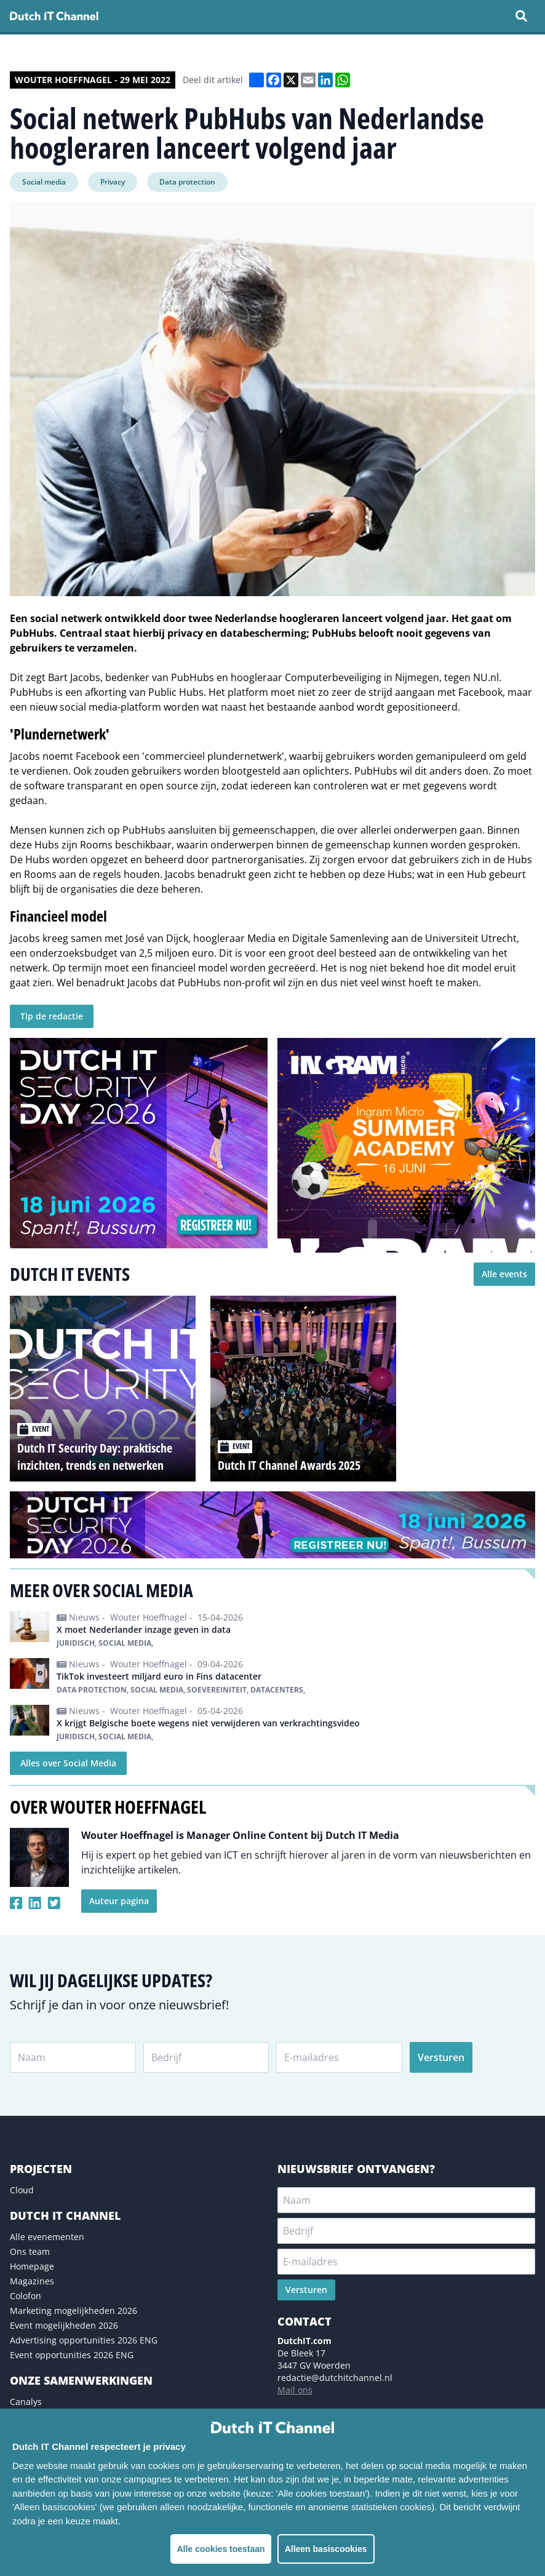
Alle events (504, 1274)
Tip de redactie (51, 1016)
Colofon (25, 2296)
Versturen (441, 2057)
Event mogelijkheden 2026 (64, 2325)
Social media (44, 182)
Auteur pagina (119, 1901)
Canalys (26, 2401)
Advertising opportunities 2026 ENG (83, 2340)
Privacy (112, 182)
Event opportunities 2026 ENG (71, 2355)
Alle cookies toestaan (221, 2549)
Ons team (30, 2251)
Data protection (187, 182)
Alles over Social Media (68, 1763)
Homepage (32, 2266)
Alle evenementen (47, 2237)
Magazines (32, 2281)
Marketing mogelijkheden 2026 (73, 2310)
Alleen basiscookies (326, 2549)
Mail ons (294, 2390)
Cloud (22, 2190)
